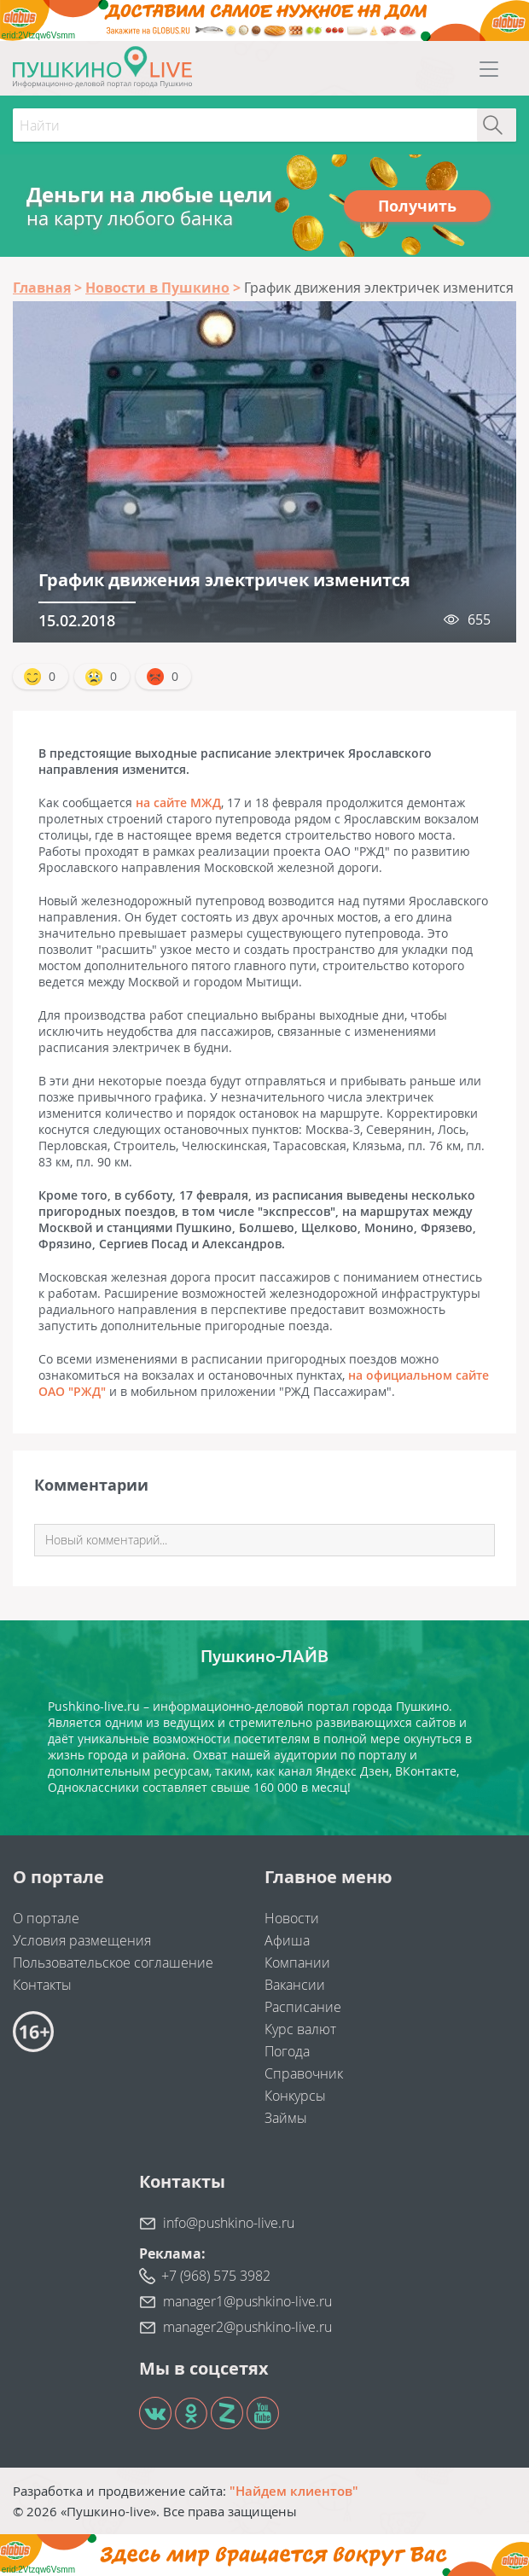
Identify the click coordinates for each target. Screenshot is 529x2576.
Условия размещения (82, 1940)
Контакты (42, 1984)
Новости (291, 1918)
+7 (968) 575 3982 (215, 2275)
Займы (285, 2117)
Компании (297, 1962)
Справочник (303, 2073)
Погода (287, 2051)
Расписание (302, 2006)
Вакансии (294, 1984)
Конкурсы (295, 2095)
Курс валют (300, 2029)
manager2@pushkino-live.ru (247, 2326)
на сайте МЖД (178, 802)
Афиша (287, 1940)
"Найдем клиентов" (294, 2490)
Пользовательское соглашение (113, 1962)
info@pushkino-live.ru (228, 2222)
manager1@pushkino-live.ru (247, 2301)
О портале (46, 1918)
